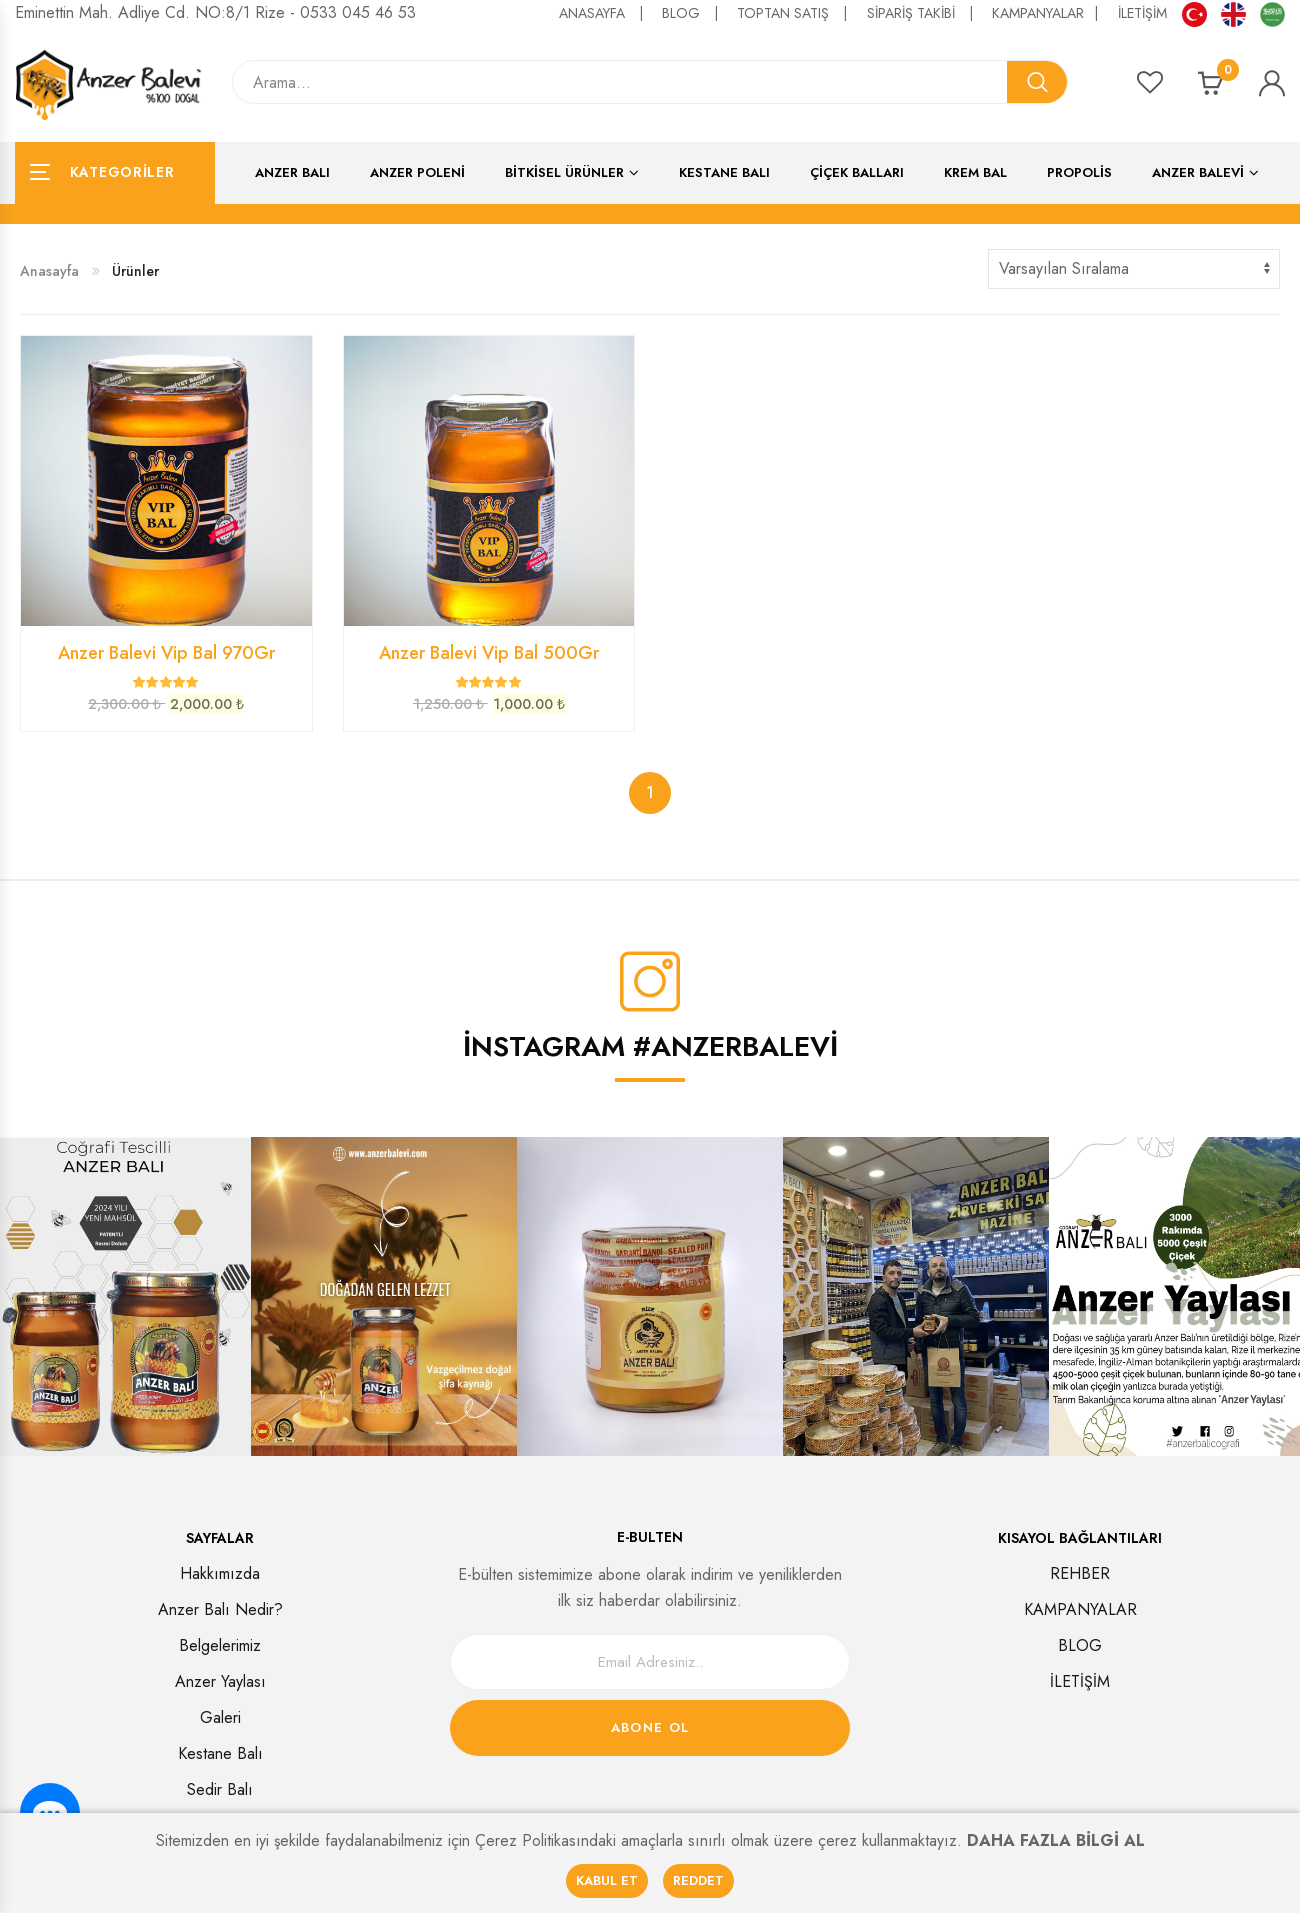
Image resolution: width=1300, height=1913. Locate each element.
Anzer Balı (292, 172)
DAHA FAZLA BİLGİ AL (1056, 1840)
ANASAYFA (605, 13)
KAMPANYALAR (1047, 13)
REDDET (698, 1880)
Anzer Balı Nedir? (220, 1609)
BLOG (694, 13)
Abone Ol (650, 1727)
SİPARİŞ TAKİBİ (924, 13)
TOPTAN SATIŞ (794, 13)
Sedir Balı (220, 1789)
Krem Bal (975, 172)
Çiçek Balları (857, 172)
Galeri (220, 1717)
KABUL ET (607, 1880)
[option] (384, 1296)
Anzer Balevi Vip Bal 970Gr (166, 653)
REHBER (1080, 1573)
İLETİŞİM (1142, 13)
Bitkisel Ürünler (564, 172)
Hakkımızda (220, 1573)
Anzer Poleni (417, 172)
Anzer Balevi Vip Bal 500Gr (489, 653)
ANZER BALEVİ (1198, 172)
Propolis (1079, 172)
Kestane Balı (724, 172)
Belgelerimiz (220, 1645)
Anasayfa (49, 271)
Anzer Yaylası (220, 1681)
